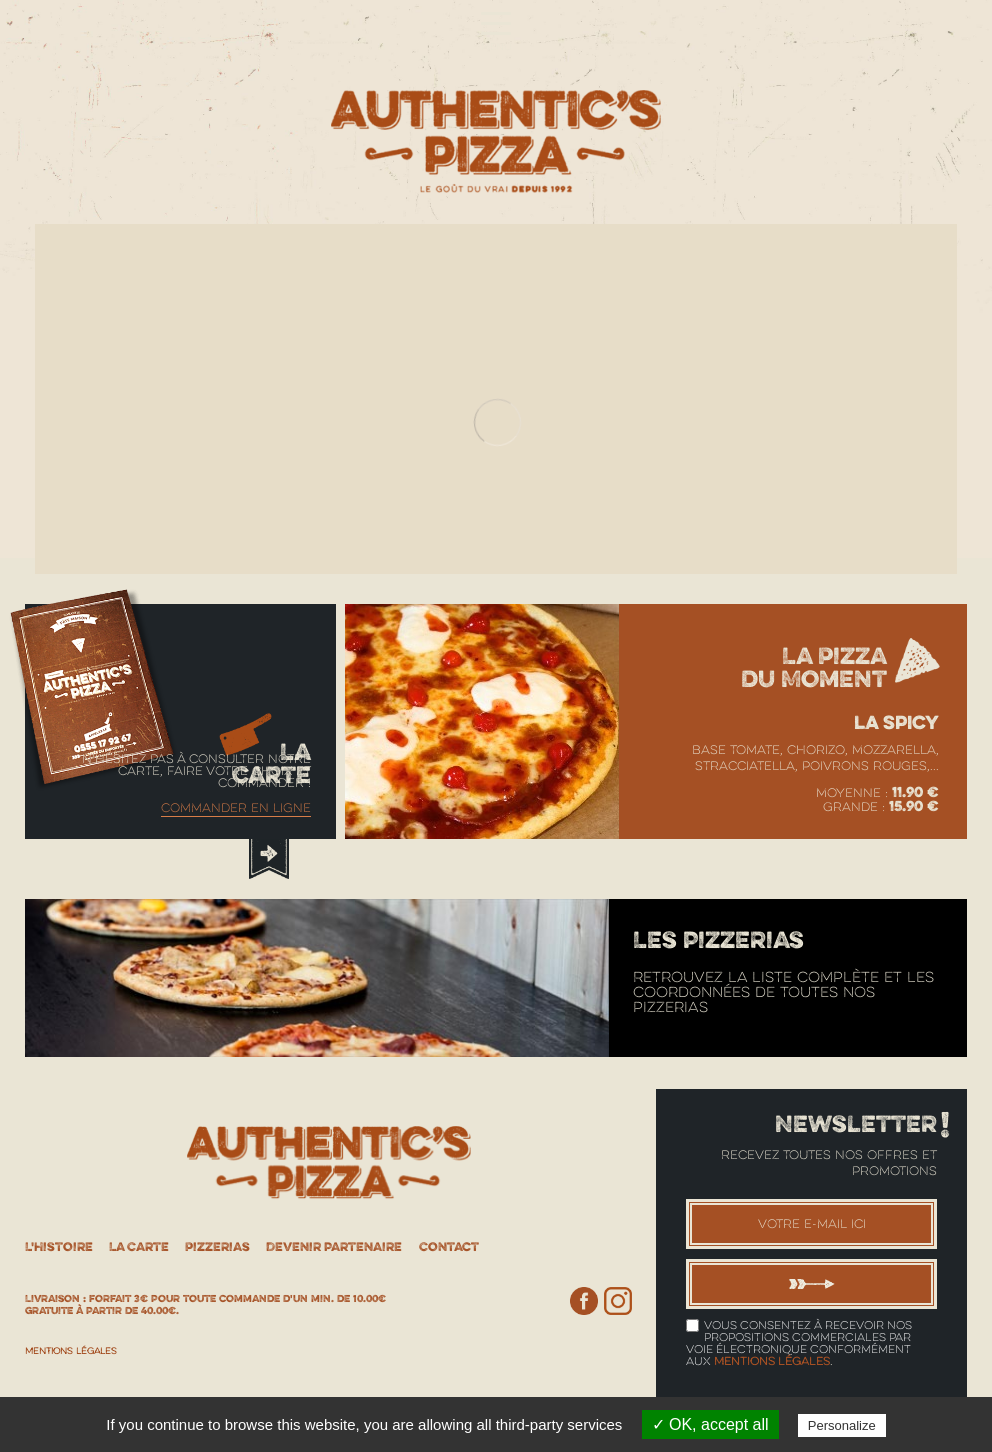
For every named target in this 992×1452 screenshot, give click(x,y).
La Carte (139, 1246)
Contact (449, 1246)
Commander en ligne (236, 808)
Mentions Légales (71, 1351)
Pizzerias (217, 1246)
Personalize (842, 1425)
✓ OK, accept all (710, 1424)
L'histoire (59, 1246)
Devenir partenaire (334, 1246)
